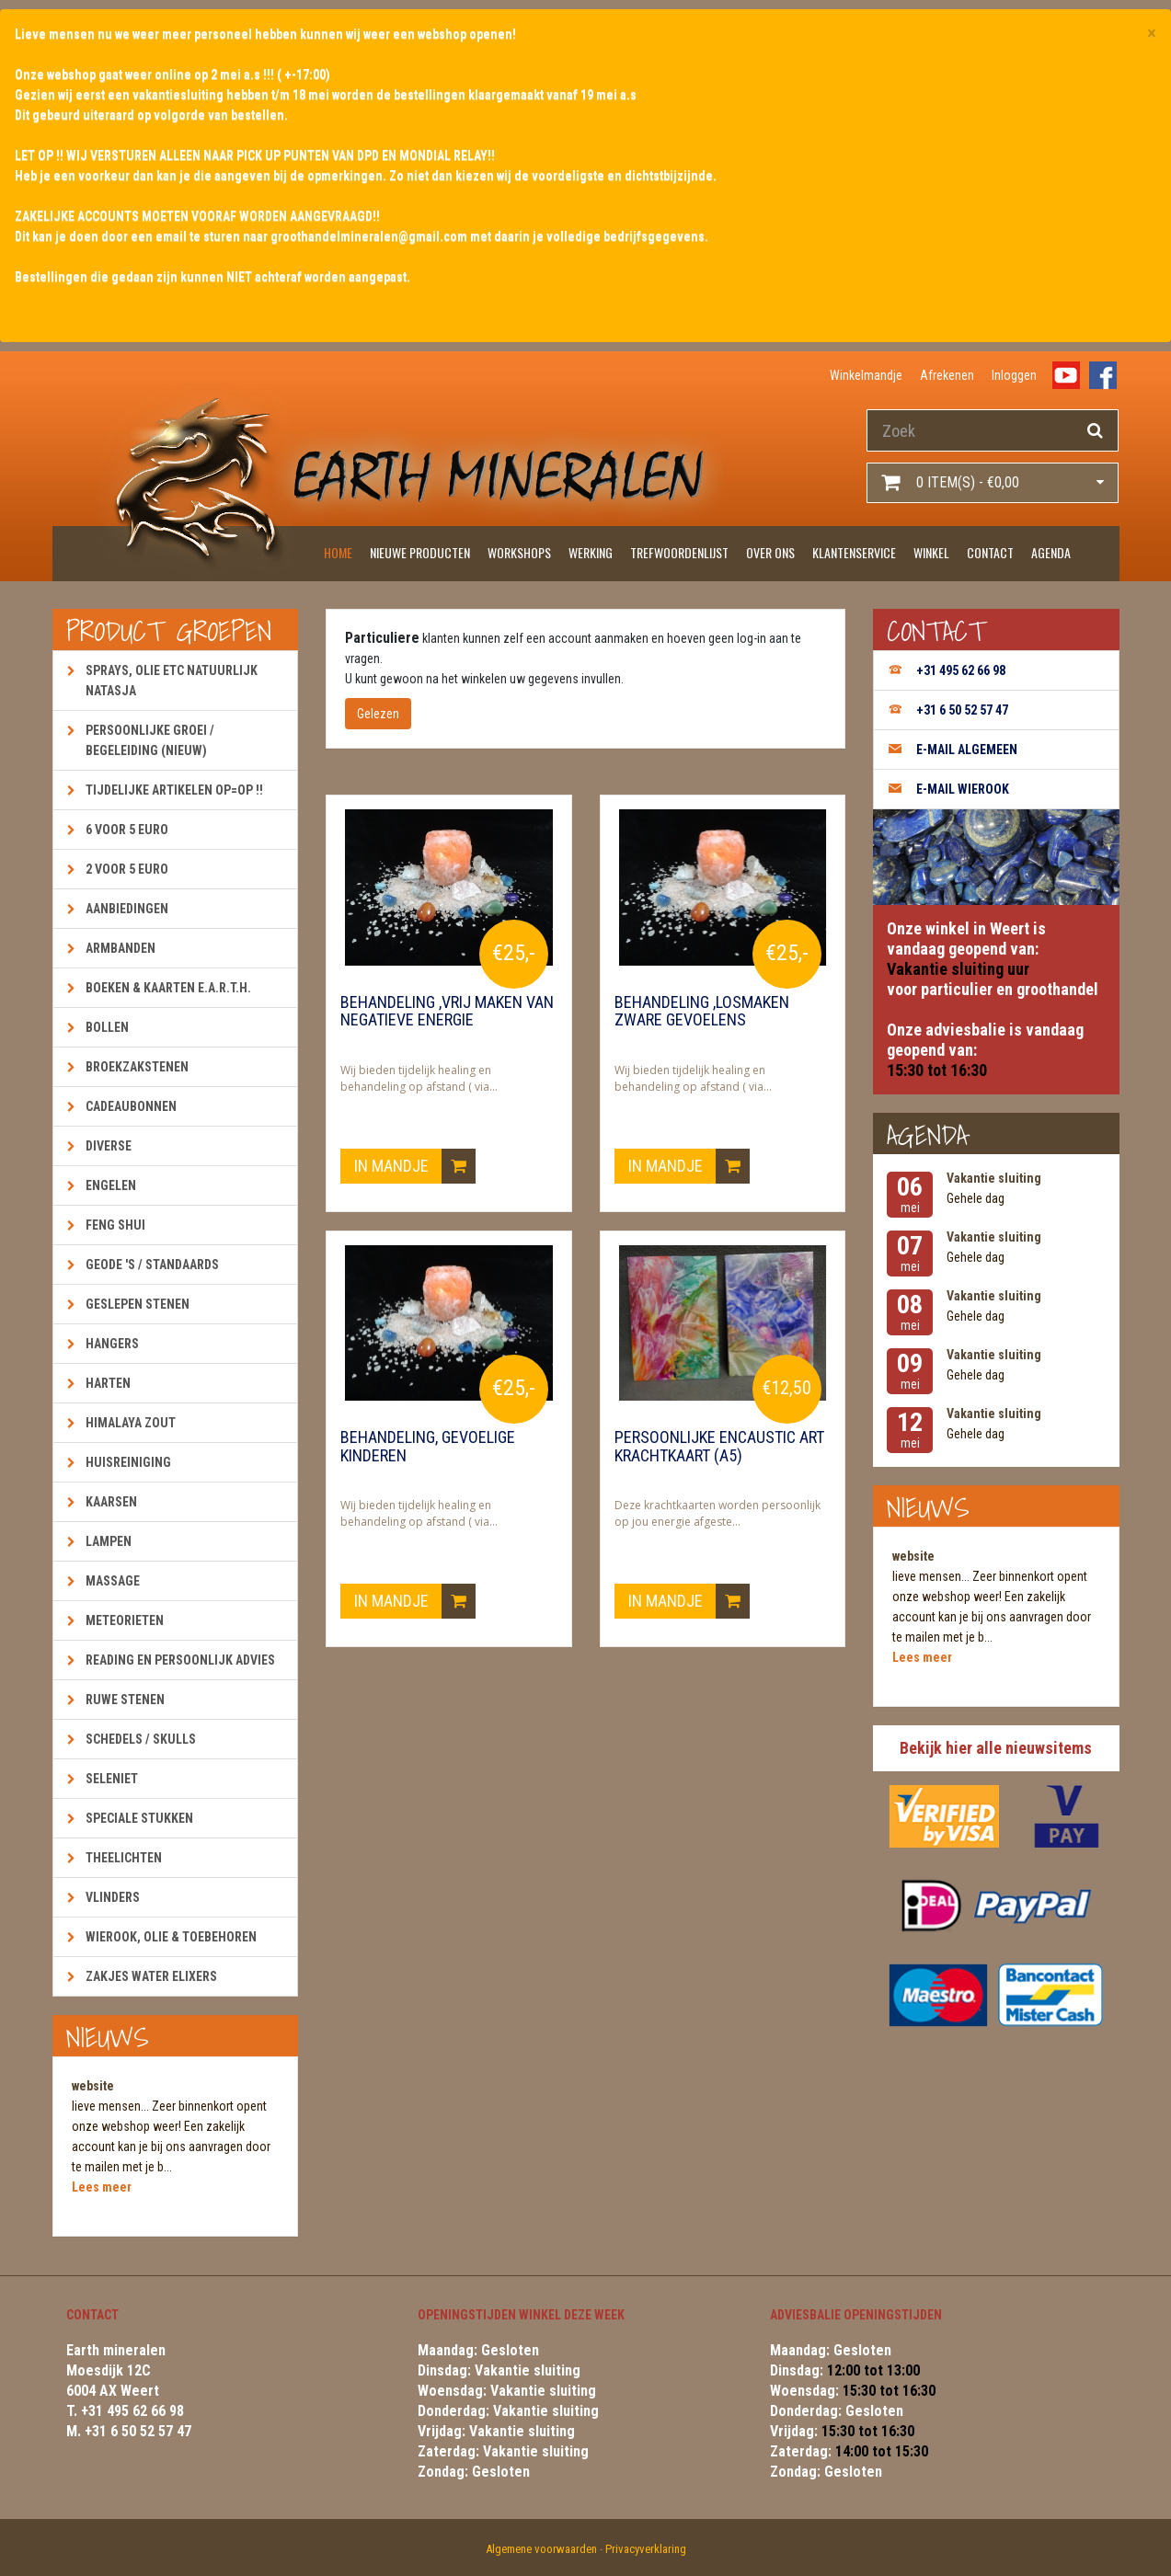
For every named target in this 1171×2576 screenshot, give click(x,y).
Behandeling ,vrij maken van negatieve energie (447, 1011)
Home (338, 552)
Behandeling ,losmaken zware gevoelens (701, 1011)
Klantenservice (854, 552)
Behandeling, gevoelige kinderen (427, 1446)
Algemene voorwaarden (541, 2549)
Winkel (931, 552)
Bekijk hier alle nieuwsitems (996, 1747)
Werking (590, 552)
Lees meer (102, 2187)
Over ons (770, 552)
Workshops (519, 552)
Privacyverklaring (645, 2549)
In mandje (415, 1166)
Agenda (1051, 552)
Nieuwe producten (420, 552)
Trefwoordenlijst (679, 552)
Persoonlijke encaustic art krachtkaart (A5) (719, 1446)
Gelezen (378, 713)
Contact (990, 552)
